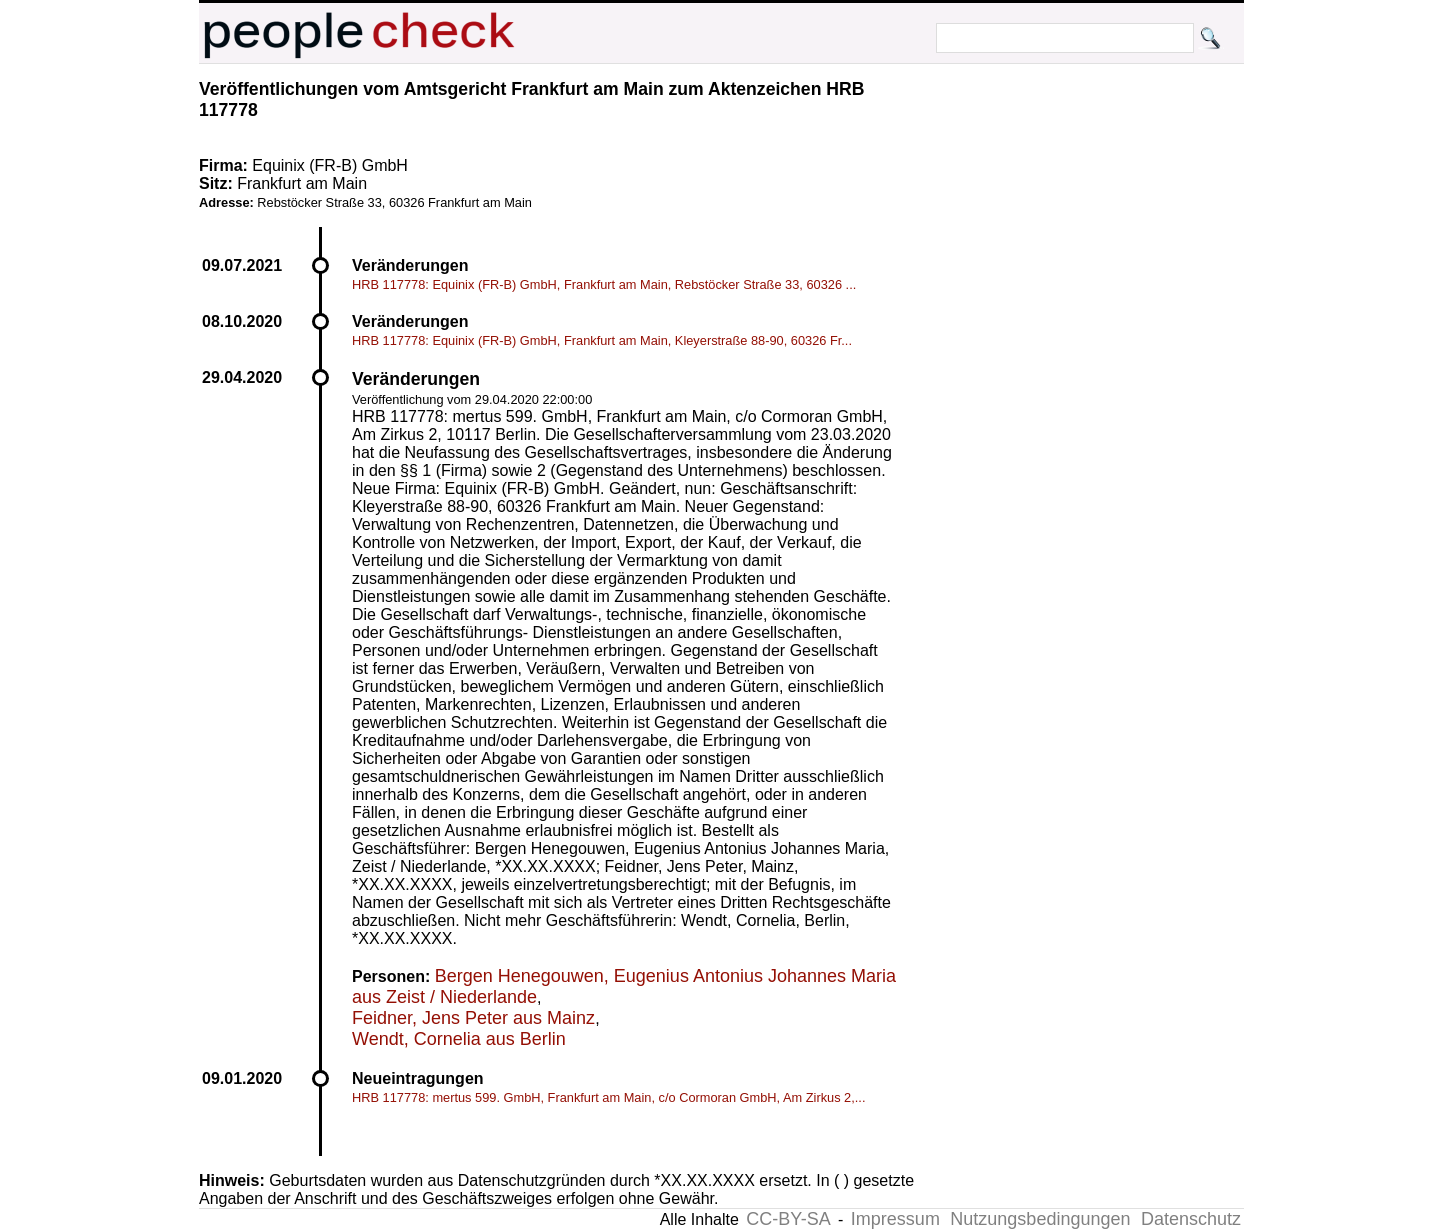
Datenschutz (1191, 1219)
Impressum (895, 1219)
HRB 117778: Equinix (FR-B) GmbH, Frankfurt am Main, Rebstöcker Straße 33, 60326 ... (604, 284)
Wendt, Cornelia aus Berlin (459, 1039)
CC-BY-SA (788, 1219)
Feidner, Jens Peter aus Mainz (473, 1018)
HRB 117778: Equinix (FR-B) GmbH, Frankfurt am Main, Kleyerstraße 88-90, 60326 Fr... (602, 340)
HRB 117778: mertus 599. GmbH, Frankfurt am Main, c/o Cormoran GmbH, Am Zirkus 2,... (608, 1097)
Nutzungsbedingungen (1040, 1219)
